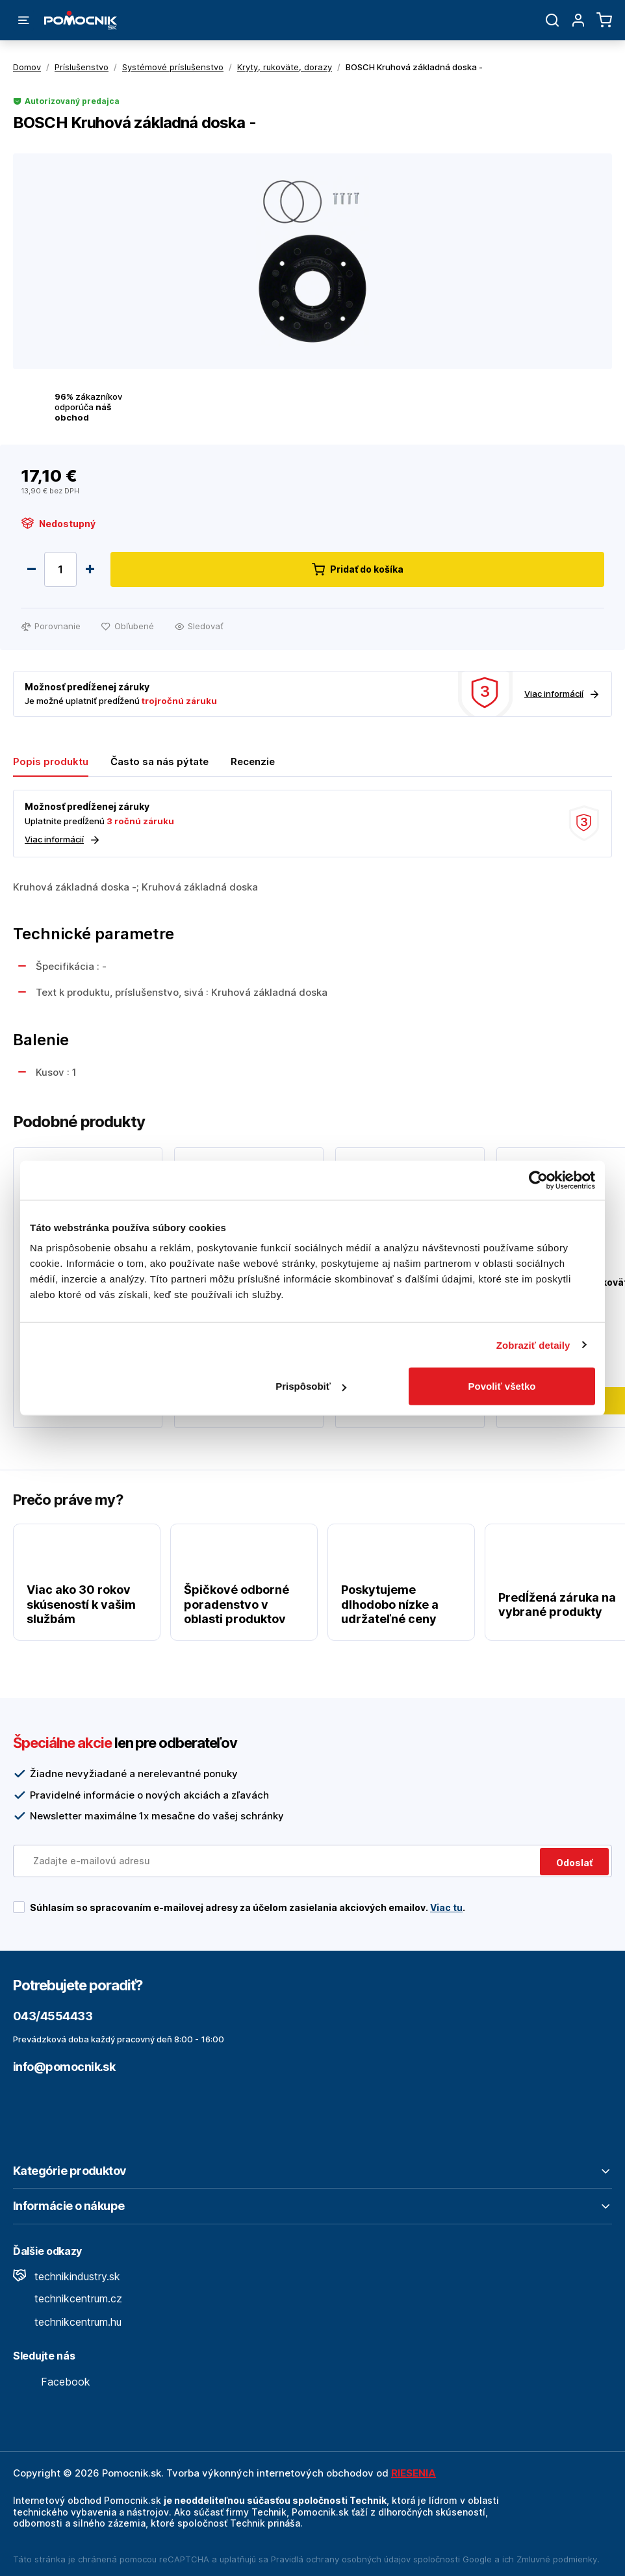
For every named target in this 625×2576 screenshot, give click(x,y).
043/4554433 (52, 2016)
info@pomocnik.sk (64, 2067)
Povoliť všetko (502, 1386)
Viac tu (446, 1907)
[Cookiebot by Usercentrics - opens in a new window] (538, 1180)
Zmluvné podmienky (557, 2559)
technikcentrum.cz (67, 2298)
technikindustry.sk (66, 2276)
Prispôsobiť (310, 1386)
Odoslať (574, 1862)
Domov (27, 67)
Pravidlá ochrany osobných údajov (341, 2559)
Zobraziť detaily (533, 1344)
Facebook (51, 2381)
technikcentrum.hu (67, 2321)
